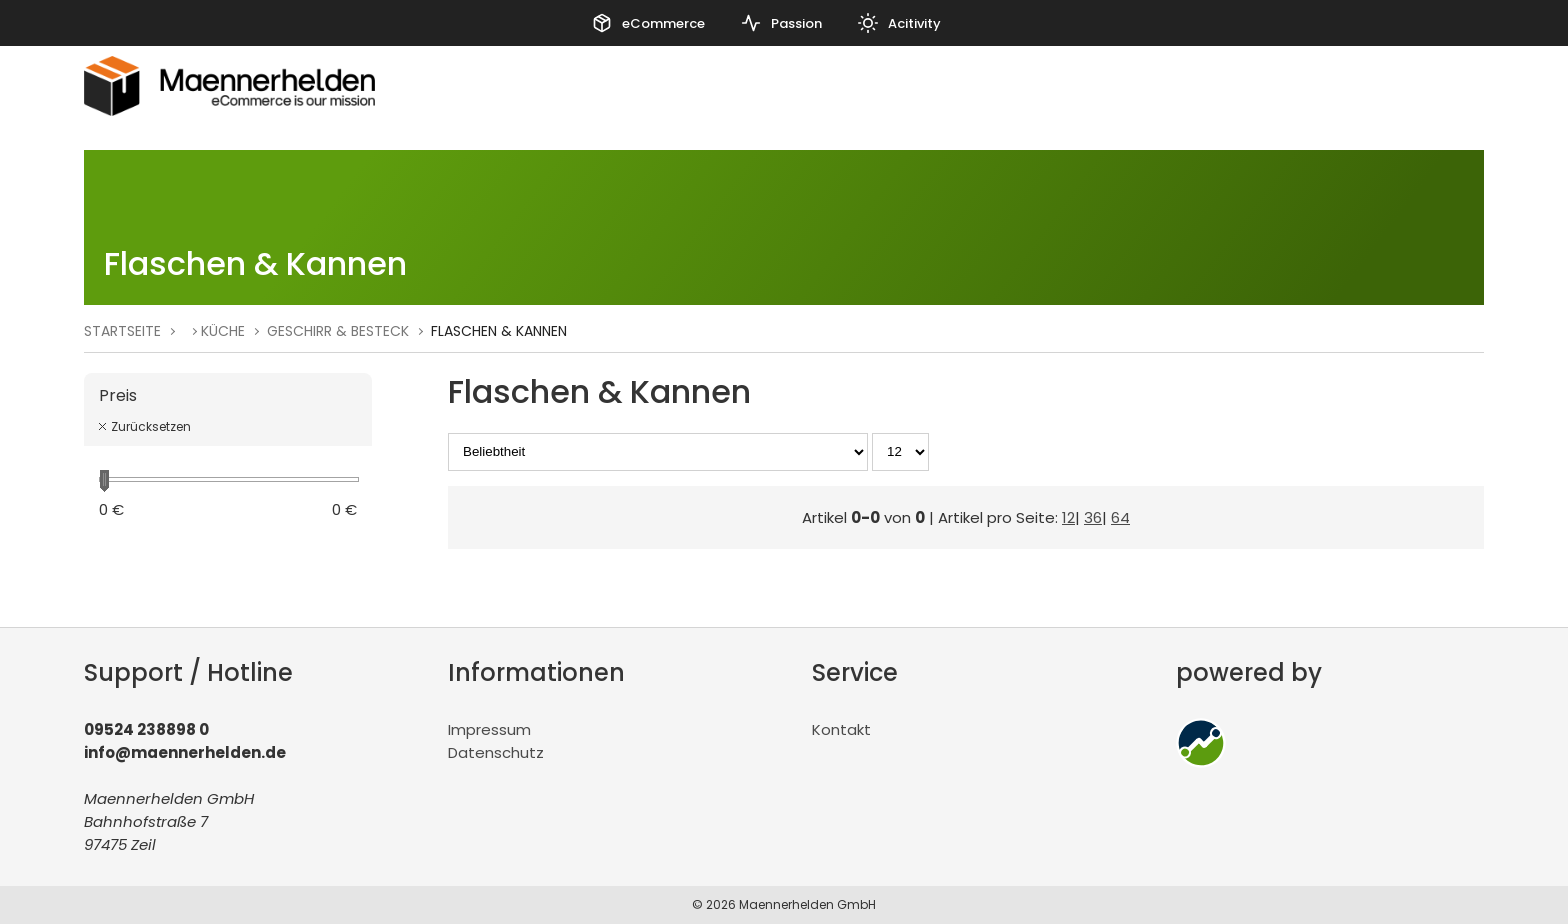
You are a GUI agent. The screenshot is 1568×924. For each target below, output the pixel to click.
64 (1120, 517)
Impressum (489, 729)
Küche (223, 331)
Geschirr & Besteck (338, 331)
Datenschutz (496, 752)
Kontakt (841, 729)
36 (1093, 517)
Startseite (122, 331)
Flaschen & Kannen (499, 331)
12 (1068, 517)
